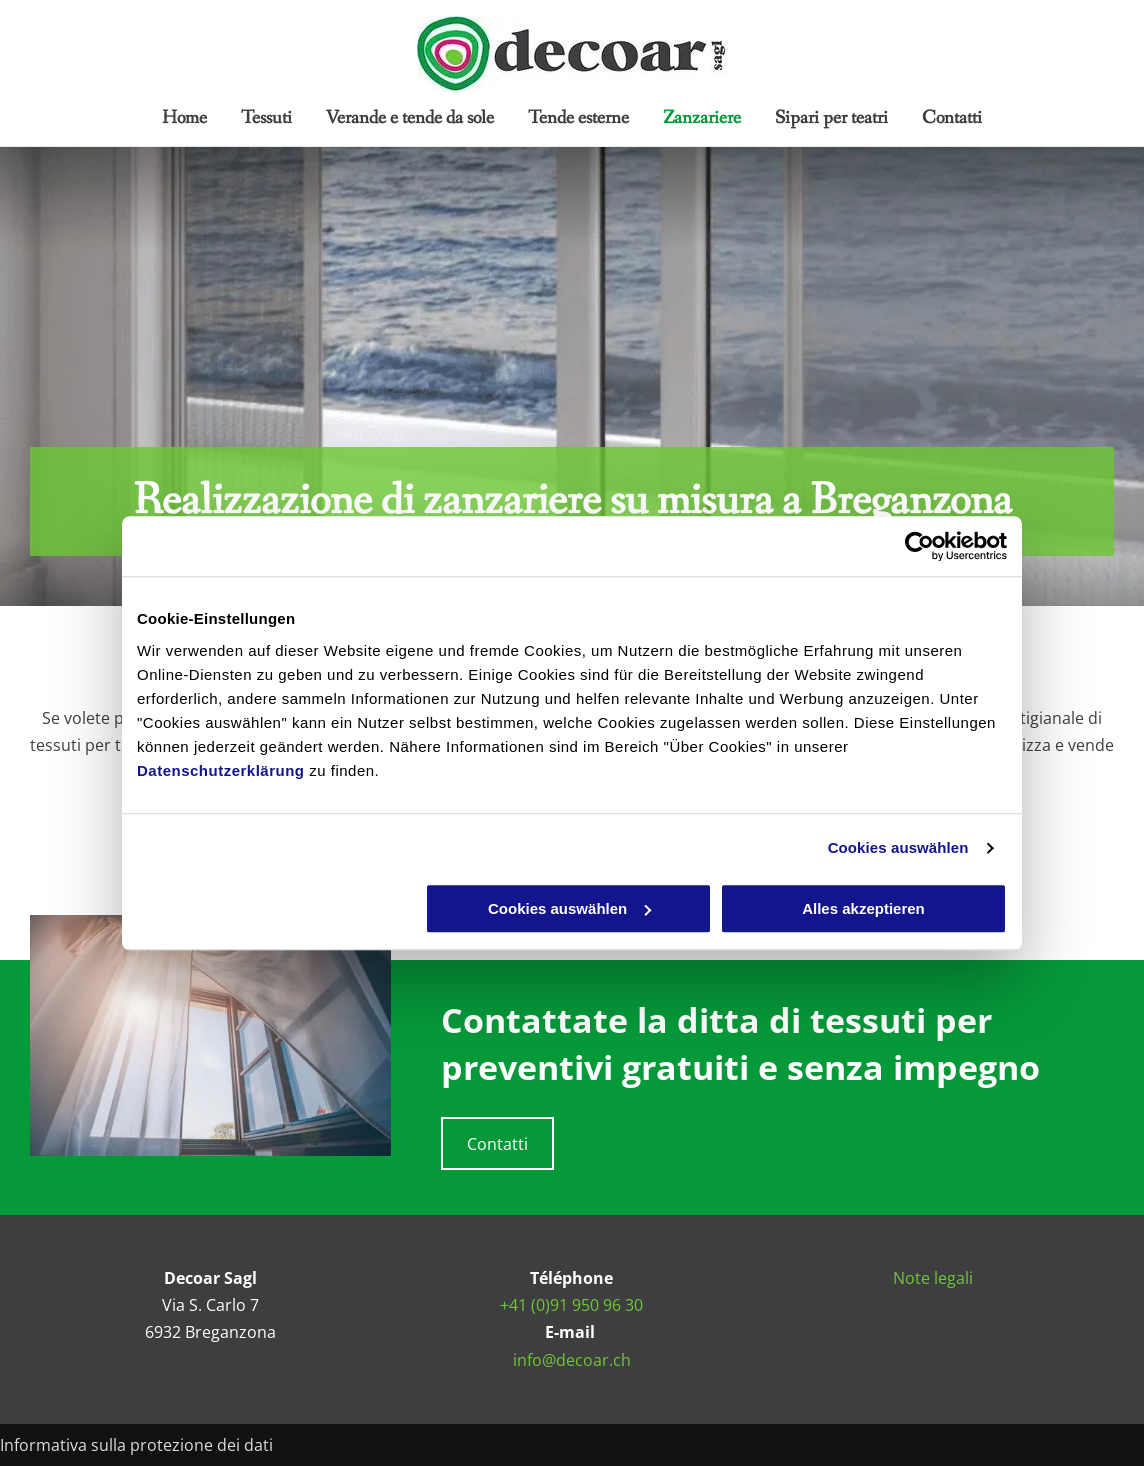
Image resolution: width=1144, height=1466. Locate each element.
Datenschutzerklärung (221, 770)
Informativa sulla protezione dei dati (136, 1445)
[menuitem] (184, 118)
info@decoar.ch (572, 1360)
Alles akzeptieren (863, 908)
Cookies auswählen (898, 847)
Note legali (933, 1278)
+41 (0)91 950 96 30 (571, 1305)
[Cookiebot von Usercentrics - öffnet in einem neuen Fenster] (919, 546)
